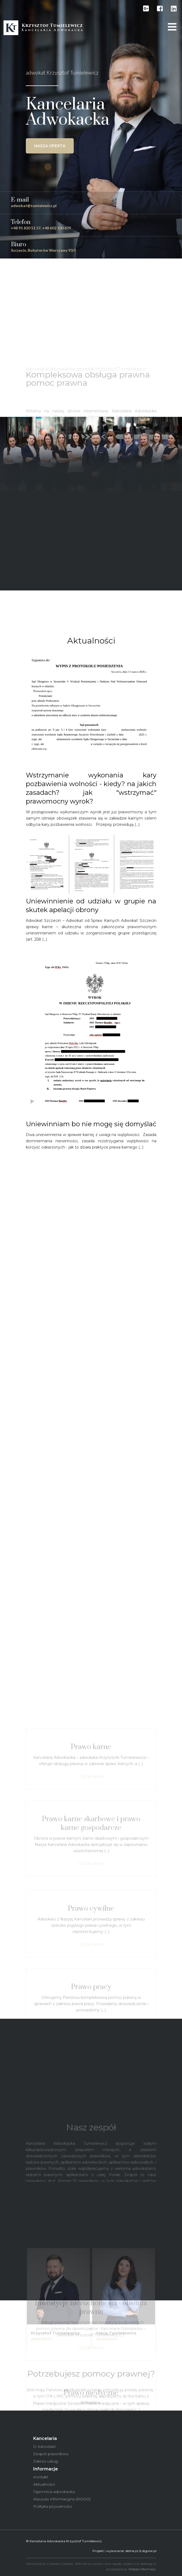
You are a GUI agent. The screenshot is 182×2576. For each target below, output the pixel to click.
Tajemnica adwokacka (54, 2491)
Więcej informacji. (142, 2569)
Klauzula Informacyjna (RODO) (62, 2499)
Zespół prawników (51, 2453)
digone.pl (149, 2551)
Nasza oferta (49, 145)
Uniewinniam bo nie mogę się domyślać (91, 1124)
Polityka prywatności (52, 2506)
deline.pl (131, 2551)
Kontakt (40, 2477)
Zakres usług (45, 2461)
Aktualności (44, 2484)
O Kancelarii (44, 2446)
